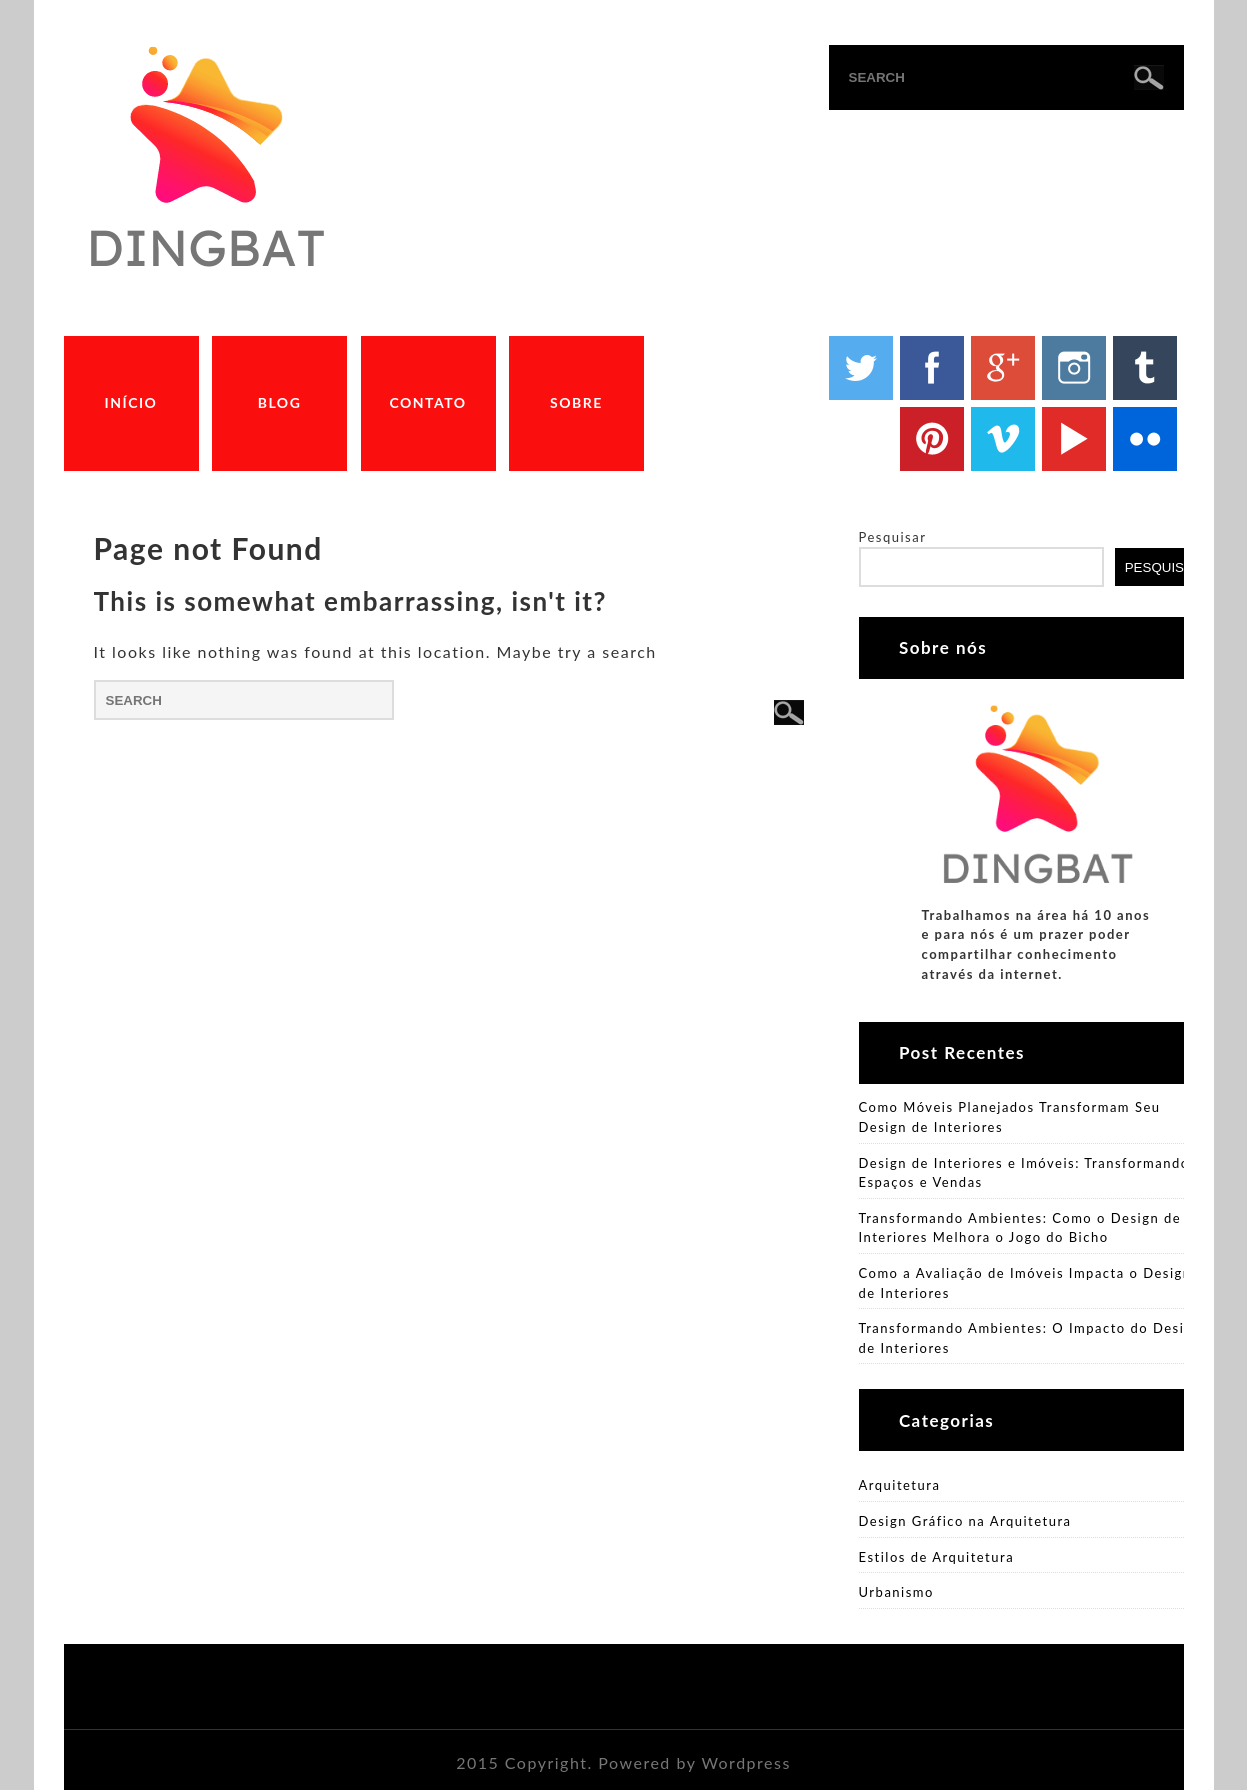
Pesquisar (893, 537)
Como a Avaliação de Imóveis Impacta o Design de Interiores (1025, 1283)
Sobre (576, 402)
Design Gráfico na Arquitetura (965, 1521)
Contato (427, 402)
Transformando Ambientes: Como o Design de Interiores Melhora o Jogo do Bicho (1020, 1228)
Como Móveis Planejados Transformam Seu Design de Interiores (1010, 1117)
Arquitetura (900, 1485)
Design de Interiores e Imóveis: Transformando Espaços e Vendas (1024, 1173)
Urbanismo (896, 1592)
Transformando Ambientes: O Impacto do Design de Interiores (1030, 1338)
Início (131, 402)
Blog (280, 402)
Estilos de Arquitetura (937, 1557)
